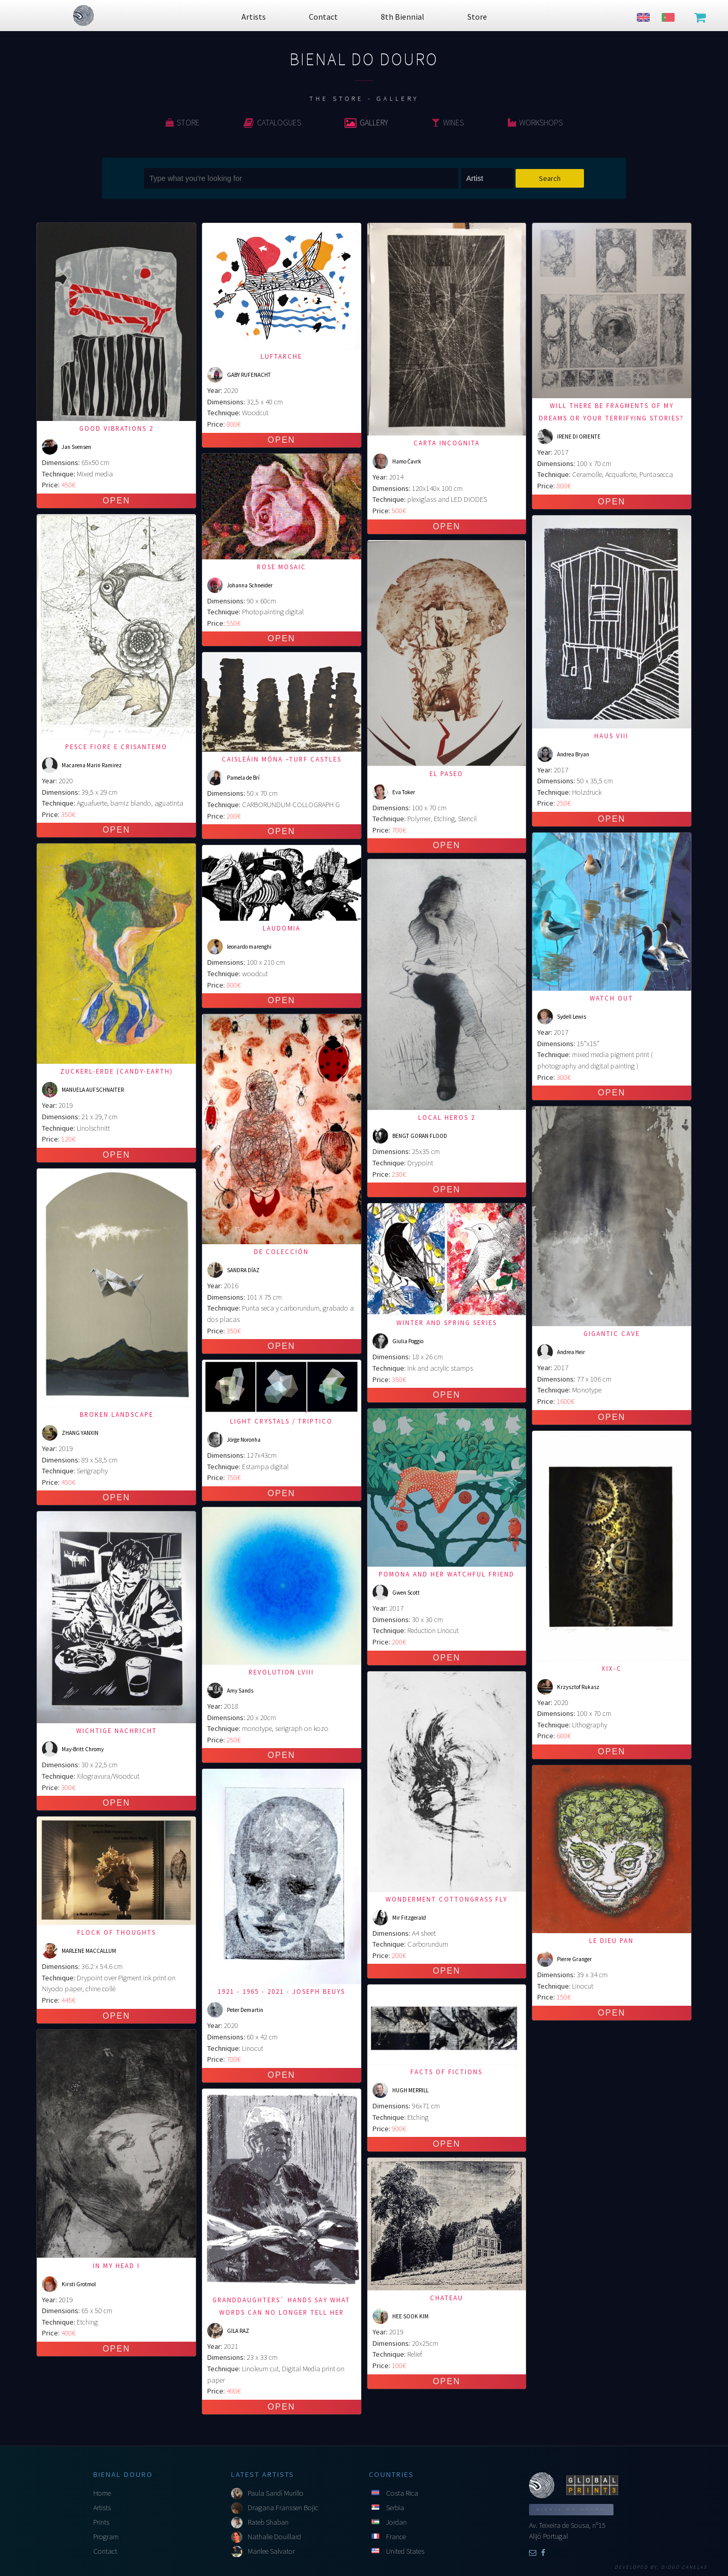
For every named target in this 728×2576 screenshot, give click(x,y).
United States (405, 2551)
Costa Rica (402, 2493)
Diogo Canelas (684, 2567)
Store (182, 122)
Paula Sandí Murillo (276, 2493)
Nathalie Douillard (274, 2536)
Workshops (535, 122)
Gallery (366, 122)
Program (106, 2536)
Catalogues (272, 122)
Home (102, 2493)
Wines (448, 122)
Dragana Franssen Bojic (283, 2507)
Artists (102, 2507)
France (396, 2536)
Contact (105, 2551)
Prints (101, 2522)
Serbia (395, 2507)
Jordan (396, 2522)
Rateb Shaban (268, 2522)
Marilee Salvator (271, 2551)
